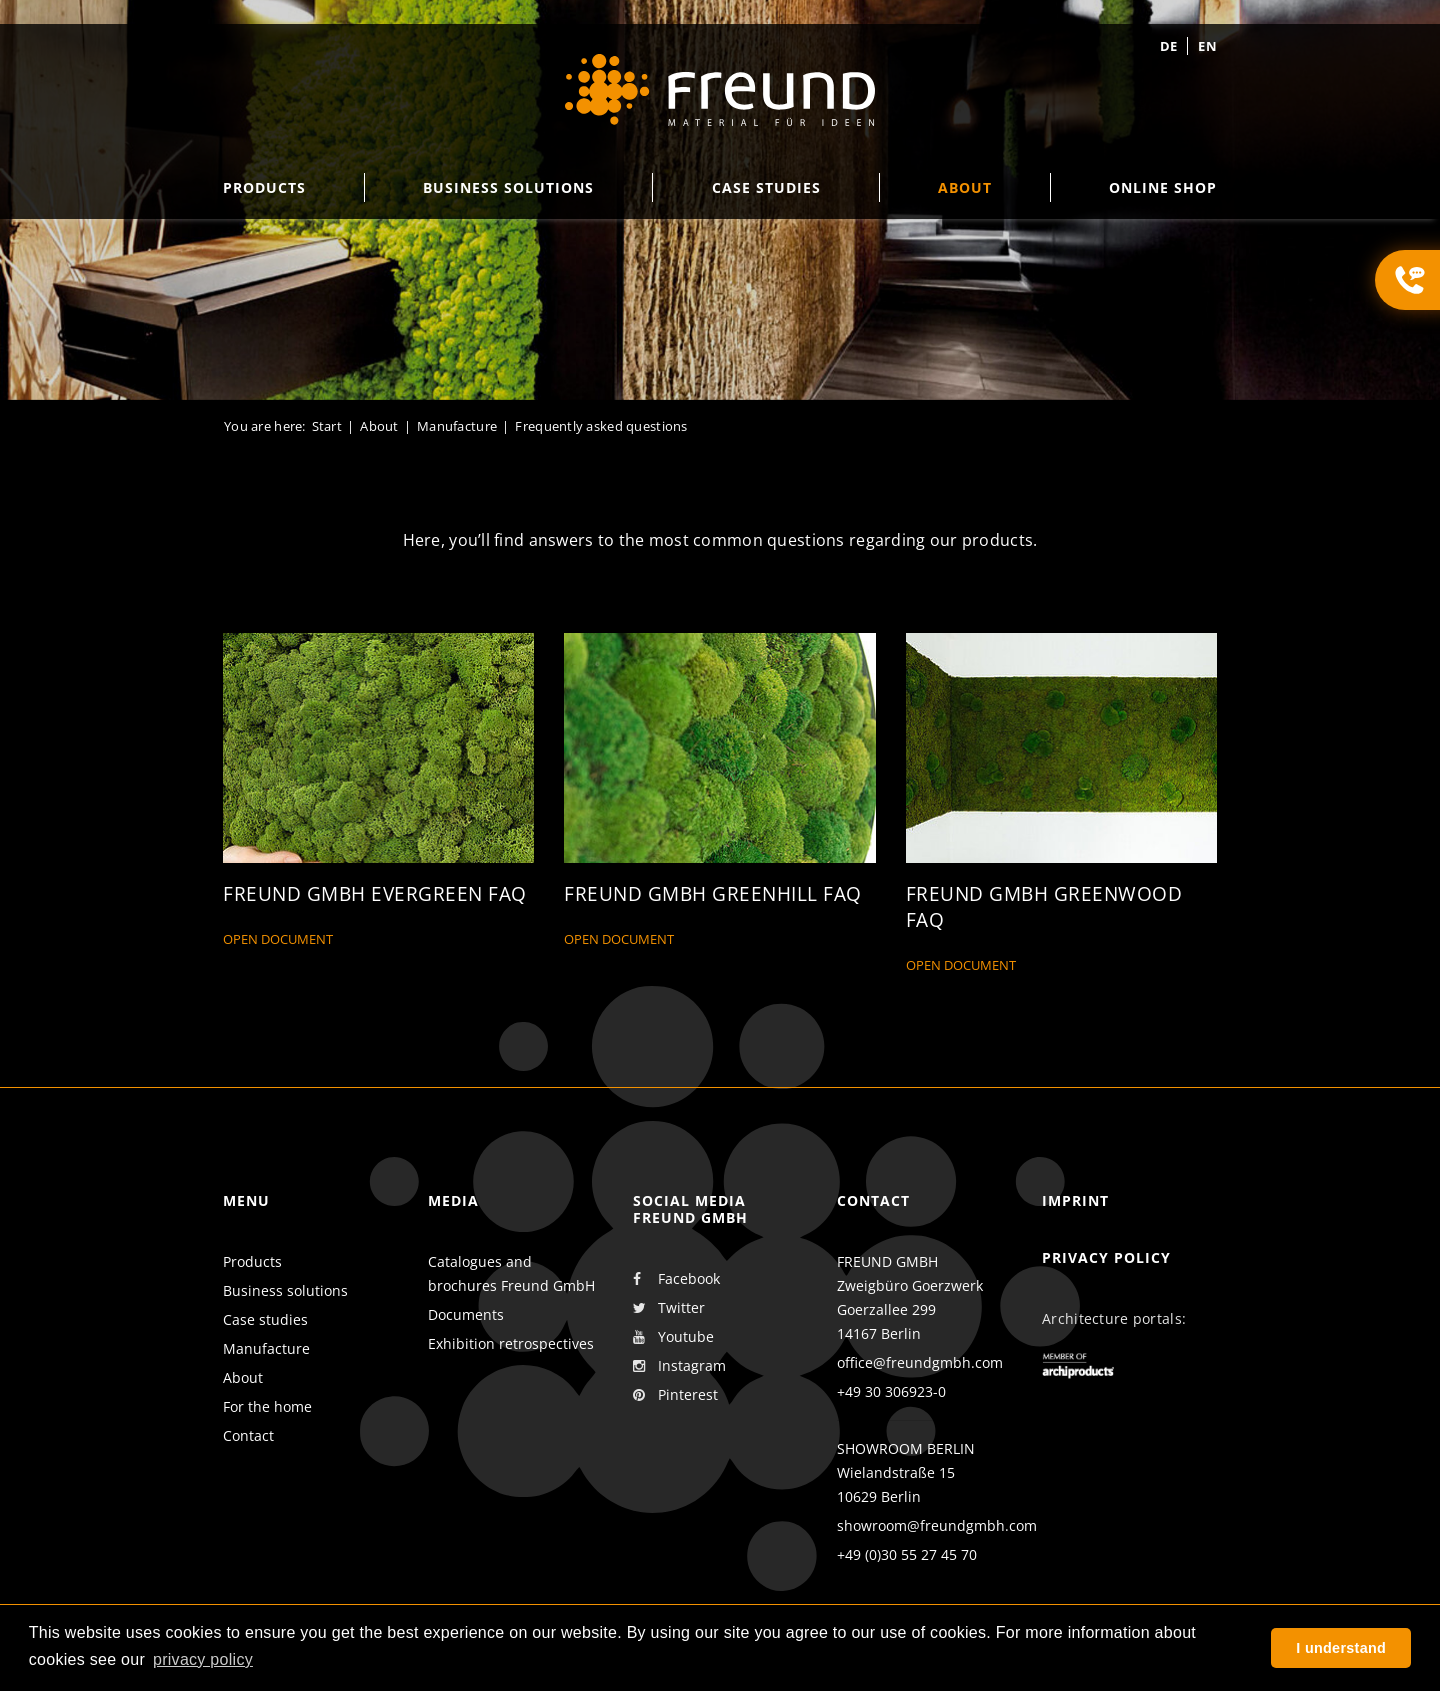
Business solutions (285, 1290)
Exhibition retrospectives (511, 1343)
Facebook (676, 1279)
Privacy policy (1106, 1257)
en (1207, 46)
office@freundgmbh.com (920, 1362)
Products (252, 1261)
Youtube (673, 1337)
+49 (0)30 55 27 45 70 (907, 1554)
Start (327, 426)
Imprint (1075, 1200)
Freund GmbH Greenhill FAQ (713, 895)
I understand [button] (1341, 1648)
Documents (466, 1314)
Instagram (679, 1366)
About (379, 426)
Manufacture (457, 426)
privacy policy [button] (203, 1659)
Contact (248, 1435)
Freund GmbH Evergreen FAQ (375, 895)
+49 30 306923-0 (891, 1391)
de (1169, 46)
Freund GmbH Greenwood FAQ (1044, 908)
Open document (278, 940)
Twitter (669, 1308)
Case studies (265, 1319)
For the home (267, 1406)
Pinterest (675, 1395)
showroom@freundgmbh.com (937, 1525)
